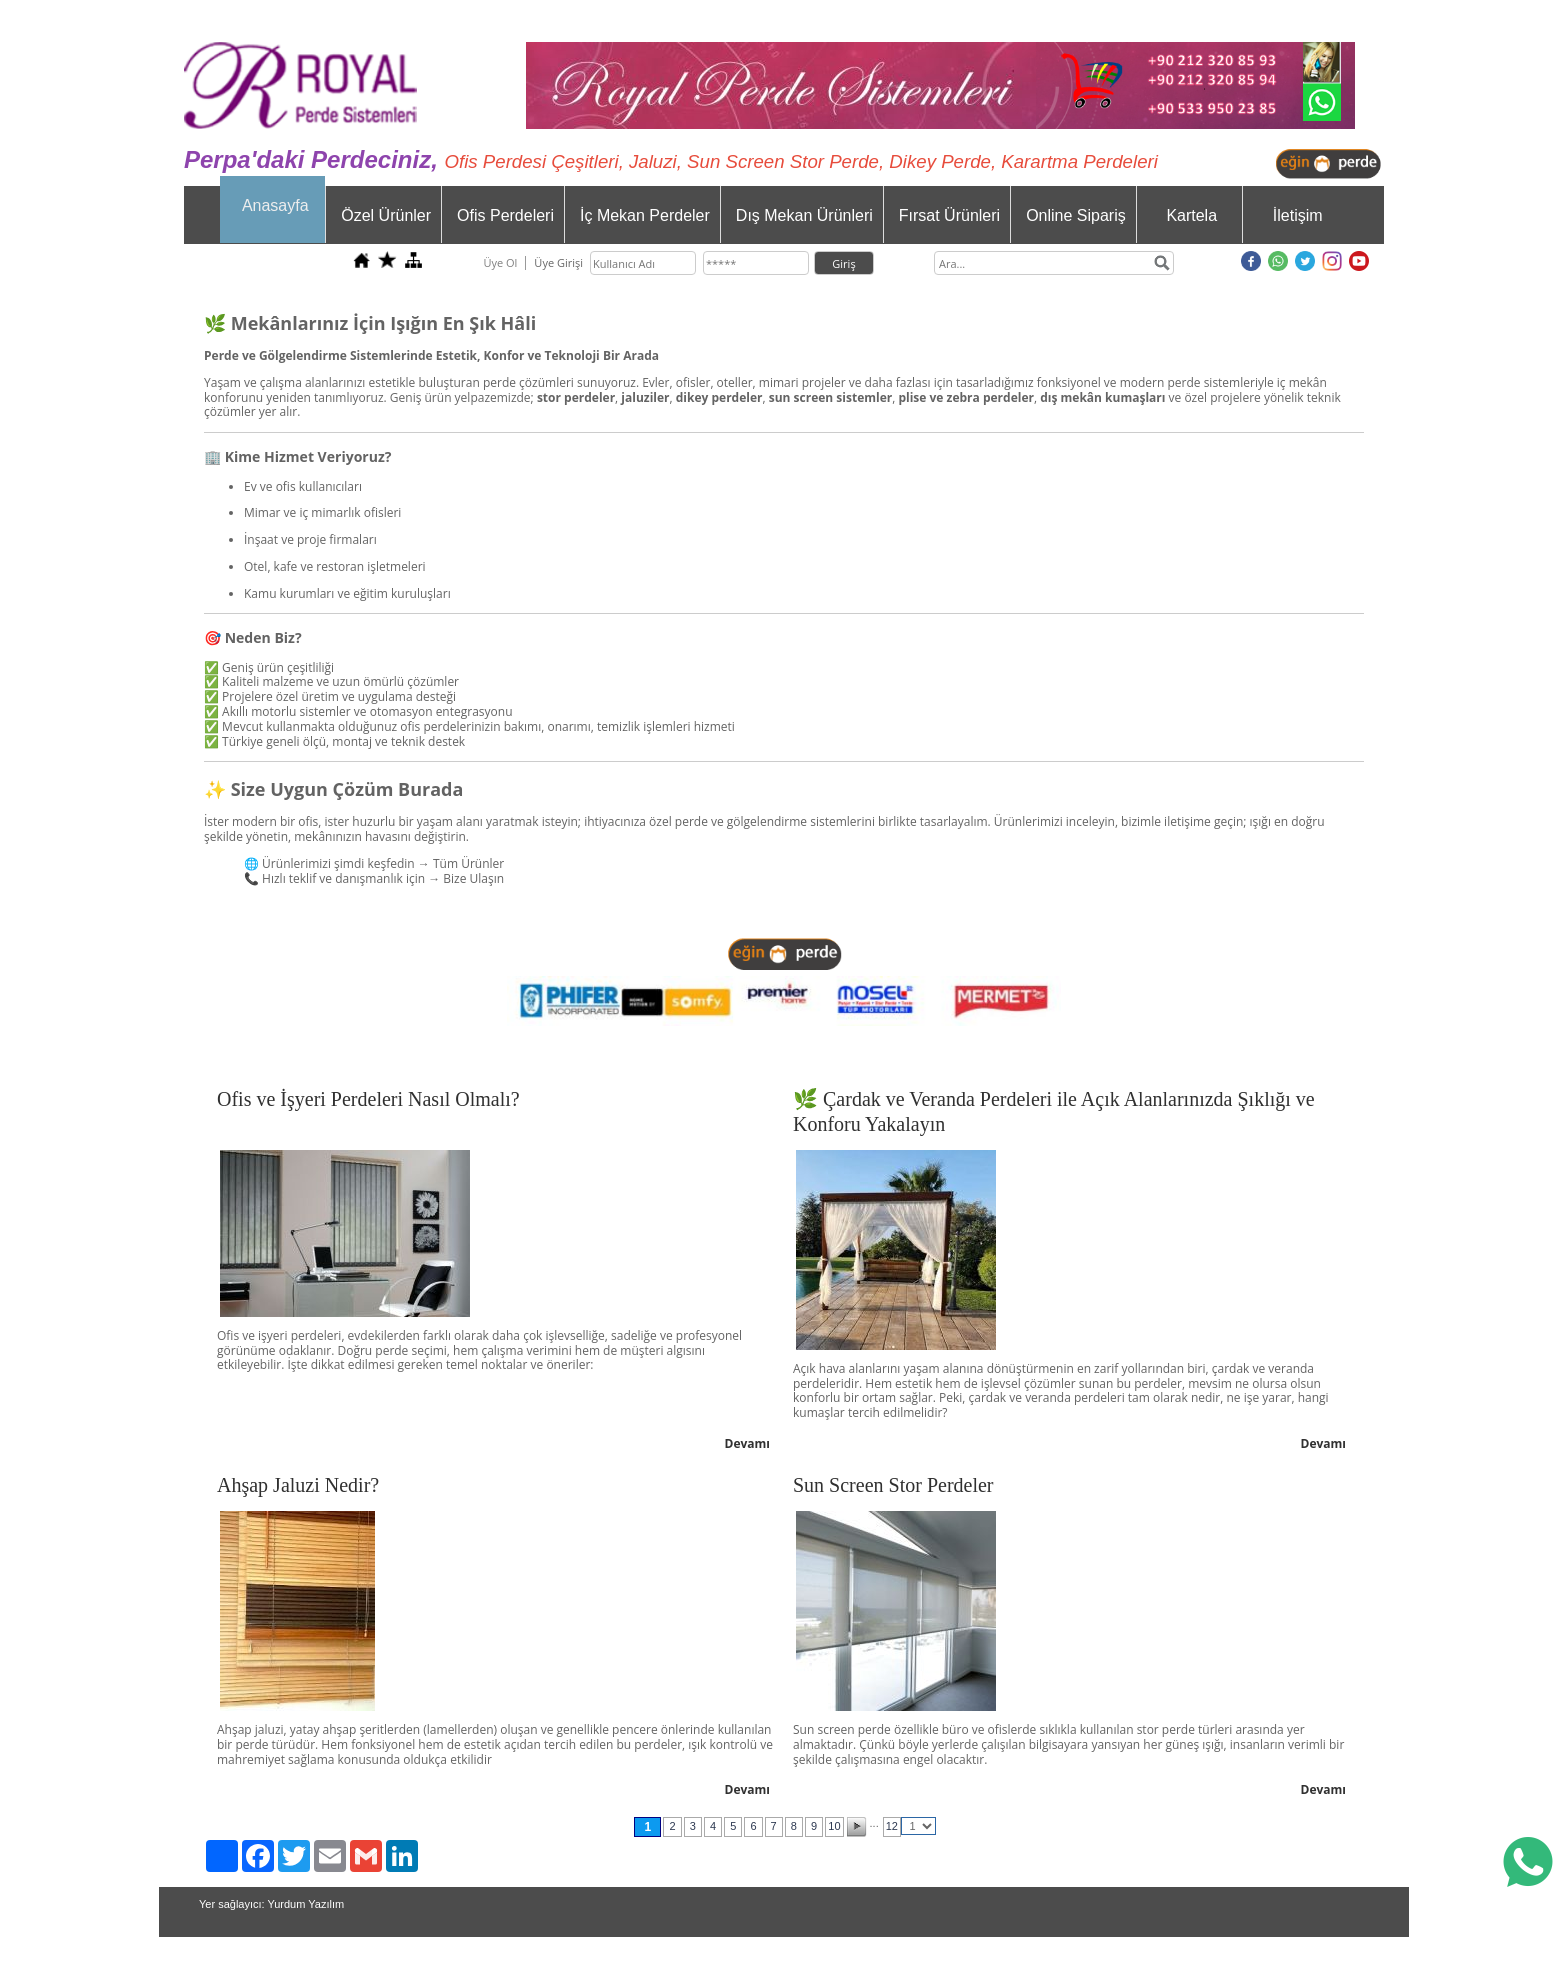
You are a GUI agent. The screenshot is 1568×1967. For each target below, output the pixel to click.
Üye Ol (500, 262)
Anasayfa (275, 205)
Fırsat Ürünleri (949, 215)
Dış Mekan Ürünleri (804, 215)
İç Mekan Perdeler (645, 215)
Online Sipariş (1076, 215)
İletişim (1298, 215)
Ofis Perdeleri (505, 215)
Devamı (748, 1443)
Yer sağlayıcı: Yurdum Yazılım (271, 1904)
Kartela (1191, 215)
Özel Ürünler (386, 215)
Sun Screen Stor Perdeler (893, 1485)
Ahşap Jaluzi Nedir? (298, 1485)
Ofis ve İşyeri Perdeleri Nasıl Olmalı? (368, 1099)
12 (892, 1826)
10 (834, 1826)
